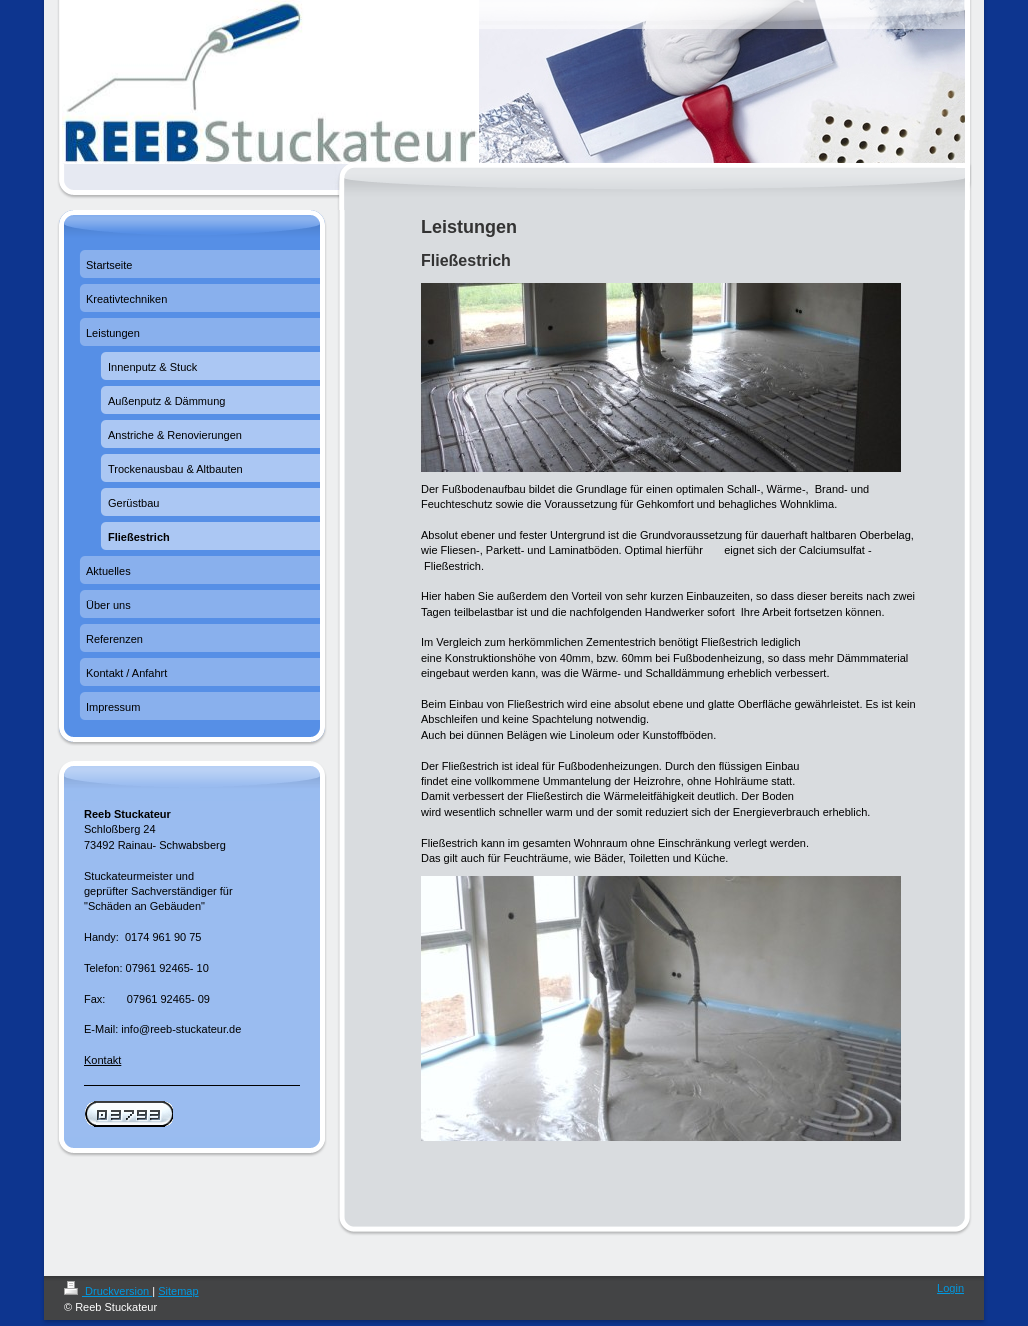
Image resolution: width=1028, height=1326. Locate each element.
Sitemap (178, 1291)
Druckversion (108, 1291)
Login (950, 1288)
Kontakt (102, 1060)
